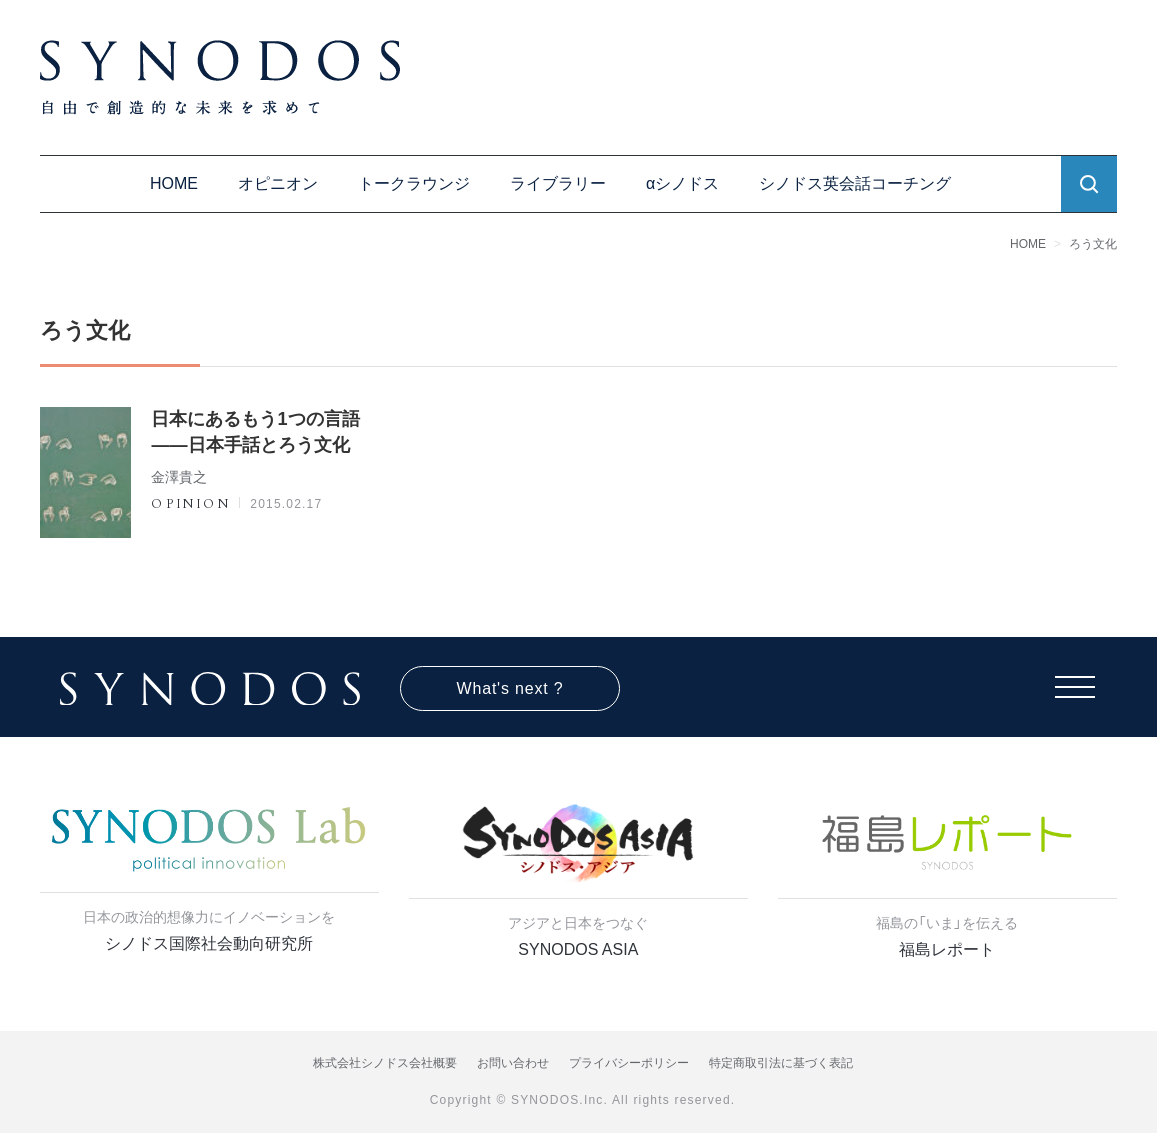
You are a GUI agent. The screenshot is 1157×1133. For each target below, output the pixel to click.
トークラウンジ (414, 183)
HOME (174, 183)
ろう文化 (1093, 244)
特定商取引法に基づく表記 (781, 1063)
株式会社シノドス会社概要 (385, 1063)
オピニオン (278, 183)
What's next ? (510, 688)
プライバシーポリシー (629, 1063)
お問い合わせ (513, 1063)
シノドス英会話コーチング (855, 183)
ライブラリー (558, 183)
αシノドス (682, 183)
